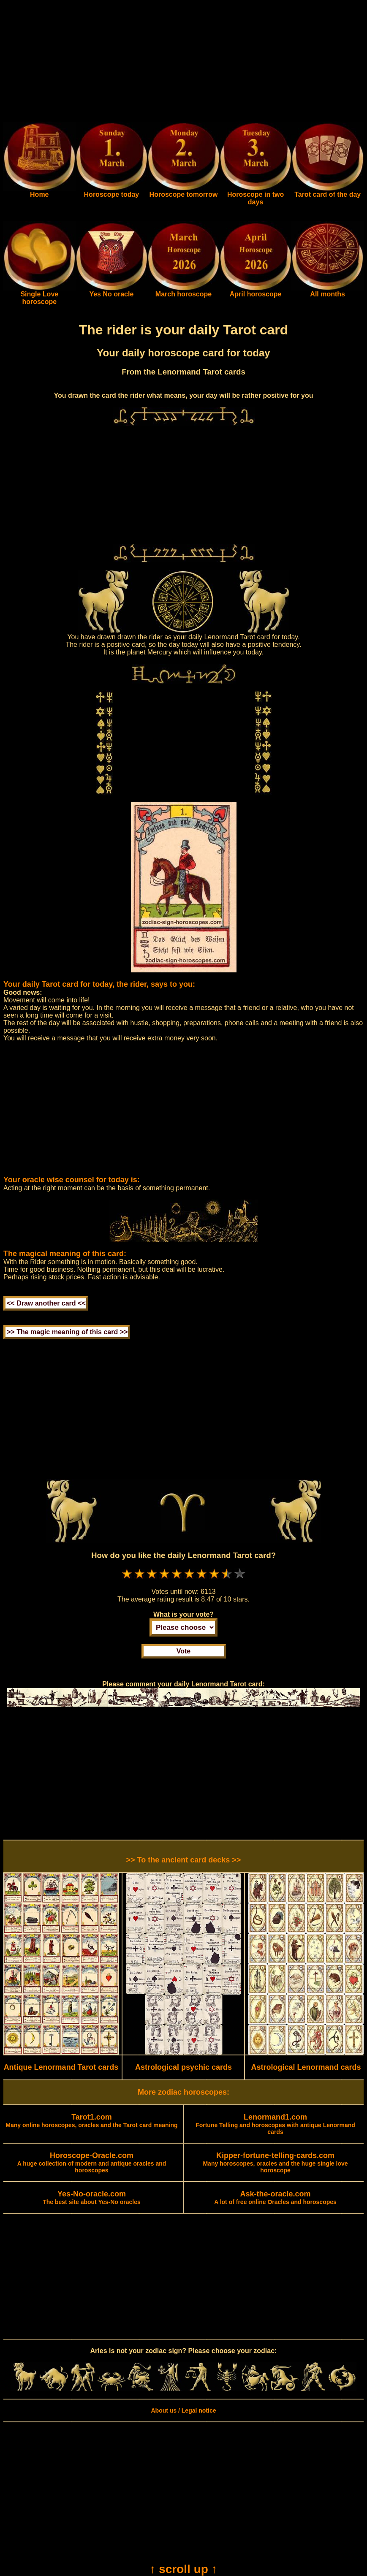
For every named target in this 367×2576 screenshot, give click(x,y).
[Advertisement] (183, 62)
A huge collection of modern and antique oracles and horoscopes (91, 2163)
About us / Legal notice (183, 2410)
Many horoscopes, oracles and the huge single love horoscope (275, 2163)
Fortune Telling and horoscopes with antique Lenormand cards (275, 2124)
